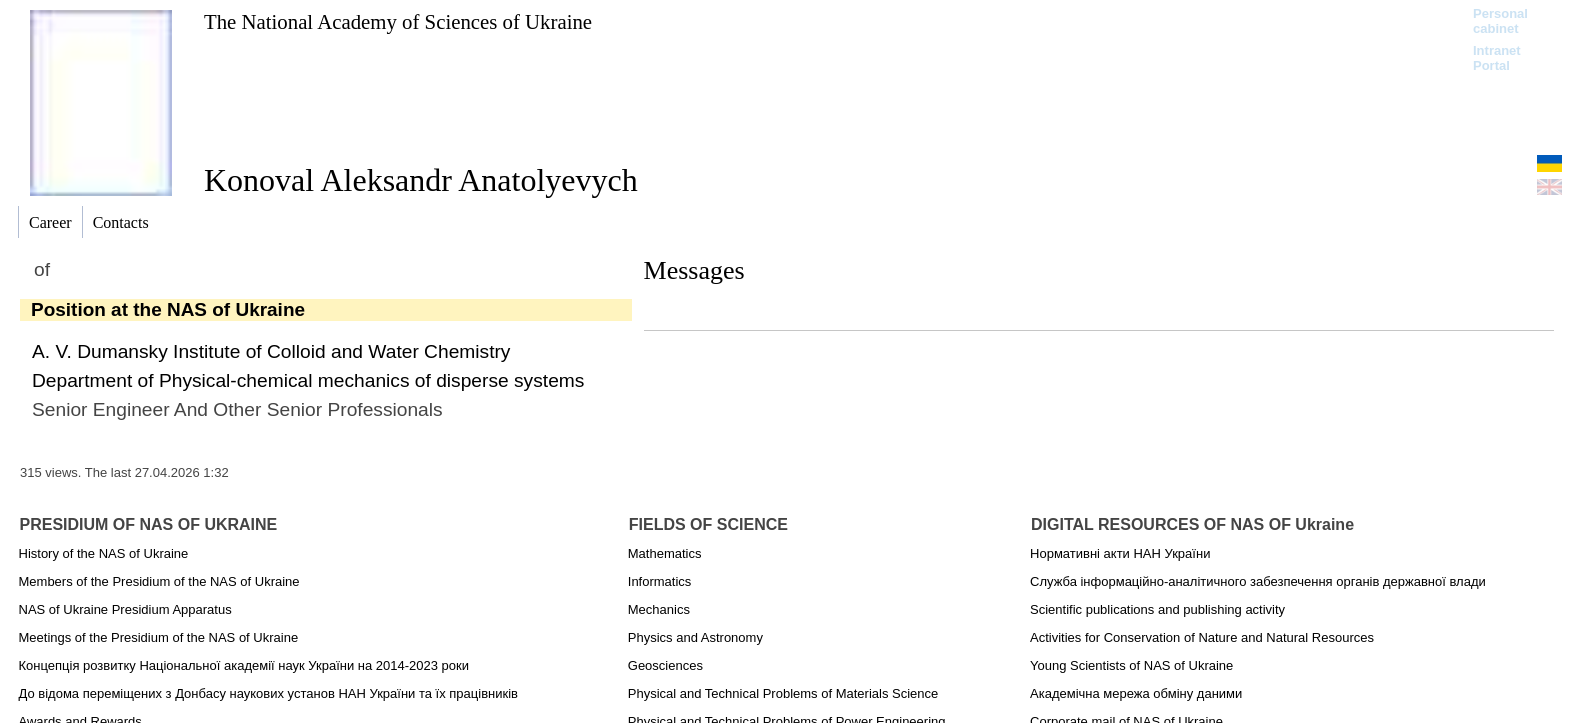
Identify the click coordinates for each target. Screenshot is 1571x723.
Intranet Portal (1497, 58)
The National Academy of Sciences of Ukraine (398, 21)
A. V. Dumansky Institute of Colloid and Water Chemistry (271, 351)
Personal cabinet (1500, 21)
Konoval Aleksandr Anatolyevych (421, 180)
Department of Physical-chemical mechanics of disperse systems (308, 380)
